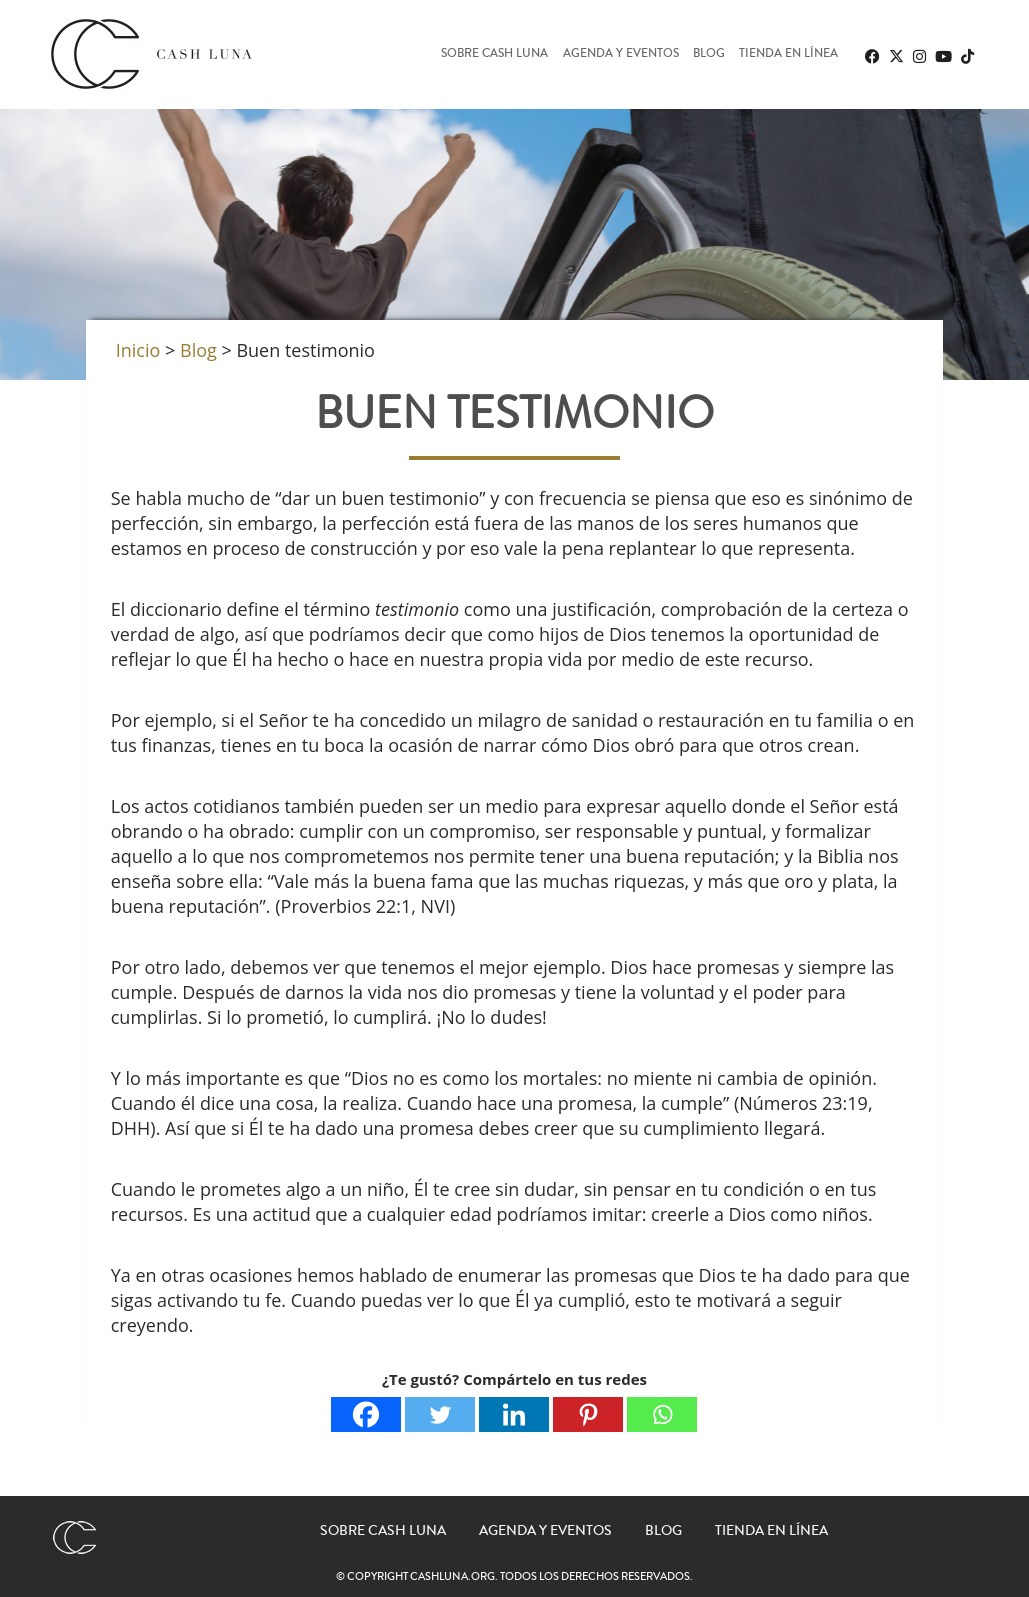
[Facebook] (366, 1414)
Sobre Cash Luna (494, 54)
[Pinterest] (588, 1414)
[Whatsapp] (662, 1414)
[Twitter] (440, 1414)
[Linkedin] (514, 1414)
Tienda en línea (788, 54)
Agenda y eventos (621, 54)
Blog (709, 54)
